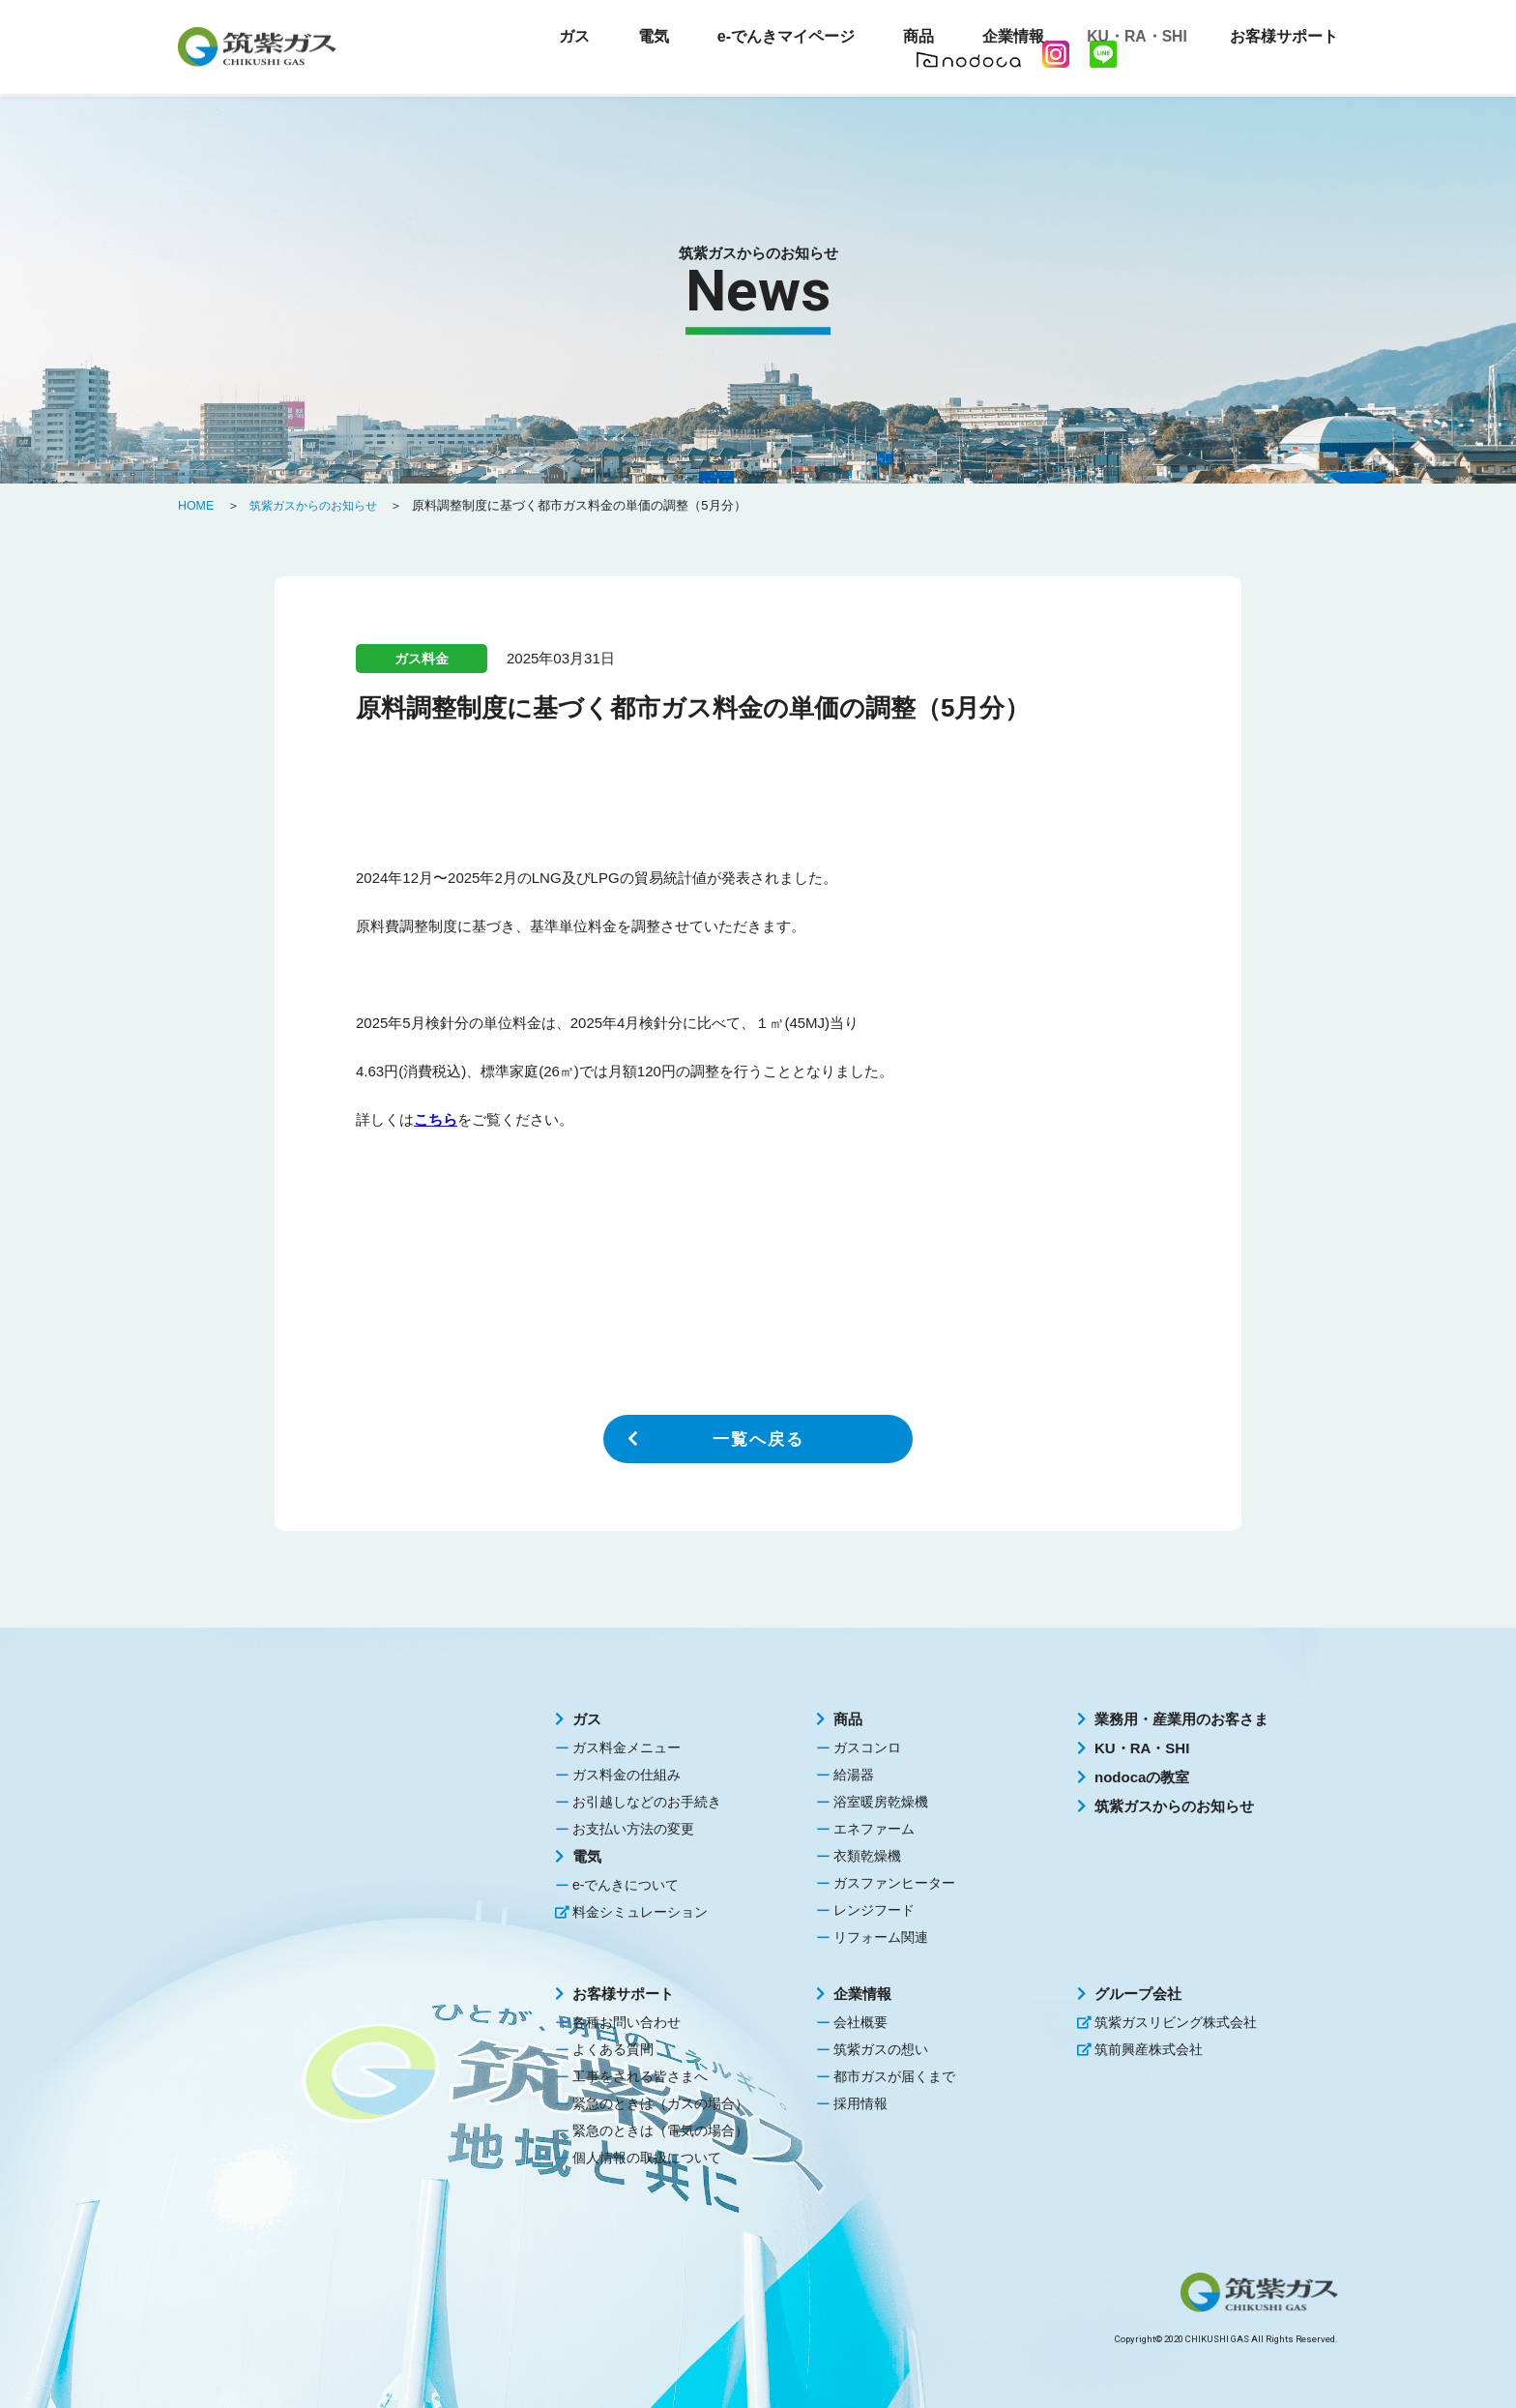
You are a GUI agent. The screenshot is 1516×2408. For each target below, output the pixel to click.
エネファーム (874, 1828)
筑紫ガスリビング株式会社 (1175, 2022)
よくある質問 (613, 2049)
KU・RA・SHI (1130, 38)
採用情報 (860, 2103)
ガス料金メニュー (626, 1747)
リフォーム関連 (880, 1937)
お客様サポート (623, 1993)
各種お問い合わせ (626, 2022)
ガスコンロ (867, 1747)
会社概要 (860, 2022)
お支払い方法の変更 (633, 1828)
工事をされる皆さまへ (640, 2076)
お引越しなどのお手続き (646, 1801)
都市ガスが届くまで (894, 2076)
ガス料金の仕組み (626, 1774)
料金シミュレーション (640, 1912)
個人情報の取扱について (646, 2157)
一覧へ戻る (758, 1439)
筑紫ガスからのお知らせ (1174, 1806)
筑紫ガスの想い (880, 2049)
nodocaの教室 (1141, 1777)
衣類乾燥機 (867, 1856)
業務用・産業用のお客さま (1181, 1719)
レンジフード (874, 1910)
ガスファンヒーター (894, 1883)
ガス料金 (421, 658)
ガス (586, 1719)
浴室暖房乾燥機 (880, 1801)
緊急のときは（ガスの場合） (660, 2103)
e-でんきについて (625, 1885)
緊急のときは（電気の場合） (660, 2130)
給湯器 (853, 1774)
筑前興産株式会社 (1148, 2049)
